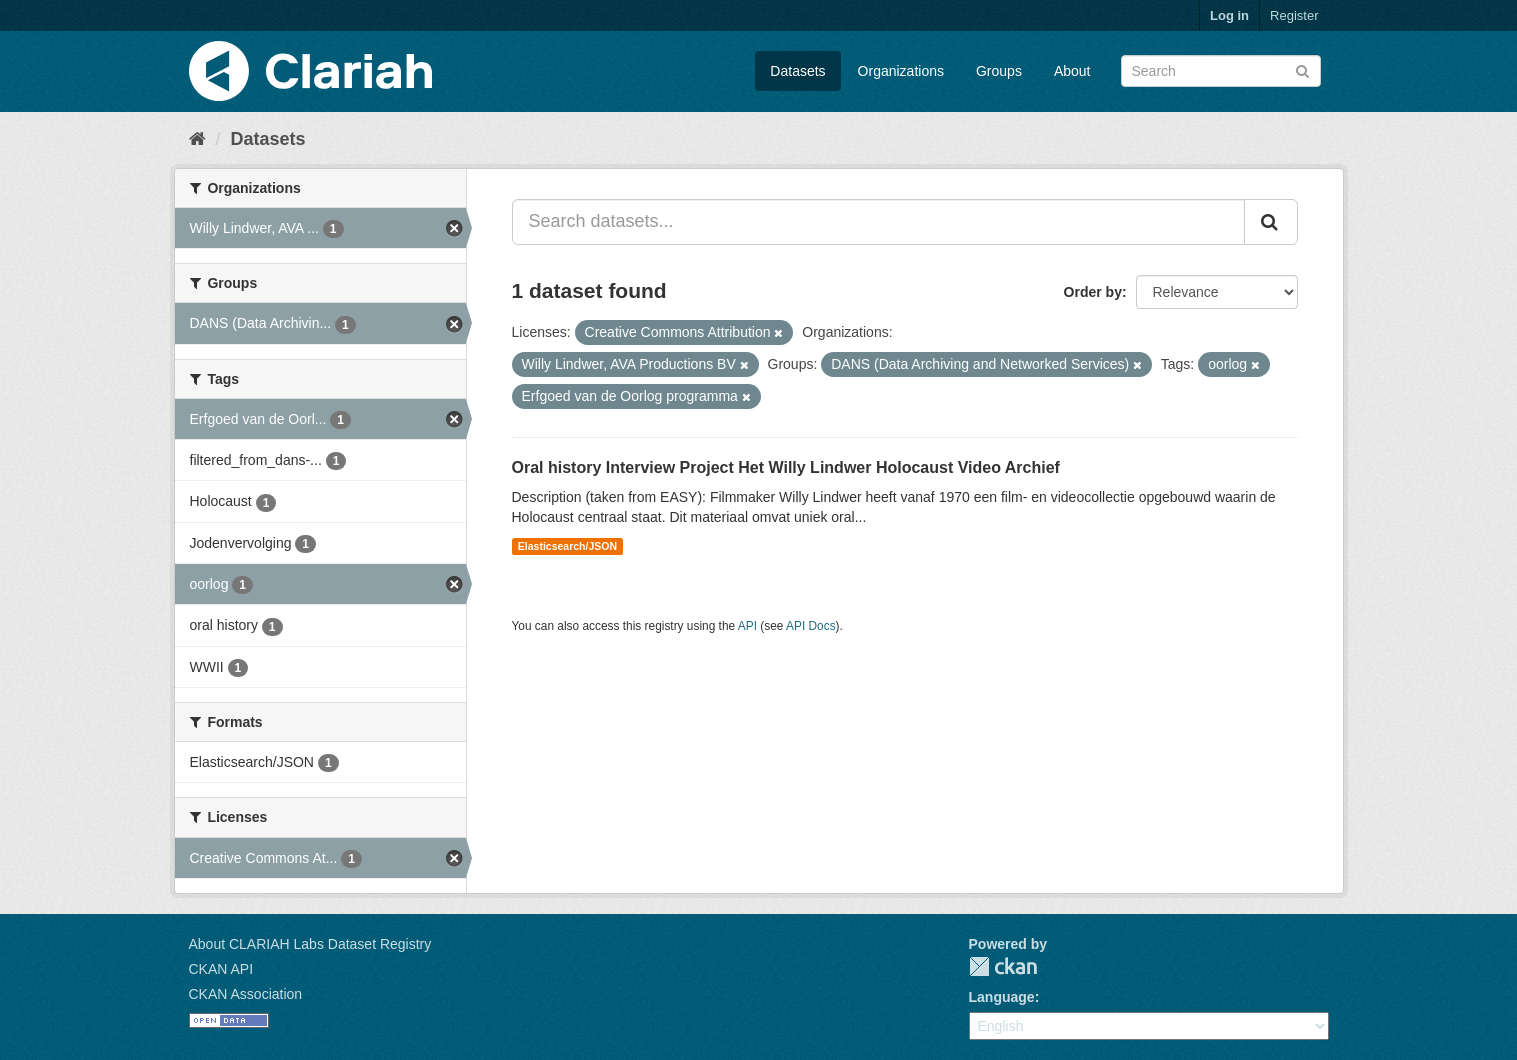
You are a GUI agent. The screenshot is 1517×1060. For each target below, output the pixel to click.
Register (1294, 15)
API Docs (811, 626)
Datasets (797, 71)
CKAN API (221, 969)
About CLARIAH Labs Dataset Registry (310, 944)
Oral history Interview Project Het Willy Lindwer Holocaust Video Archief (786, 467)
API (747, 626)
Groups (999, 71)
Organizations (901, 71)
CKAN (1003, 966)
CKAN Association (246, 994)
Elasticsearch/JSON (567, 546)
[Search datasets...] (878, 222)
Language (1002, 997)
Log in (1229, 15)
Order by (1093, 292)
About (1072, 71)
